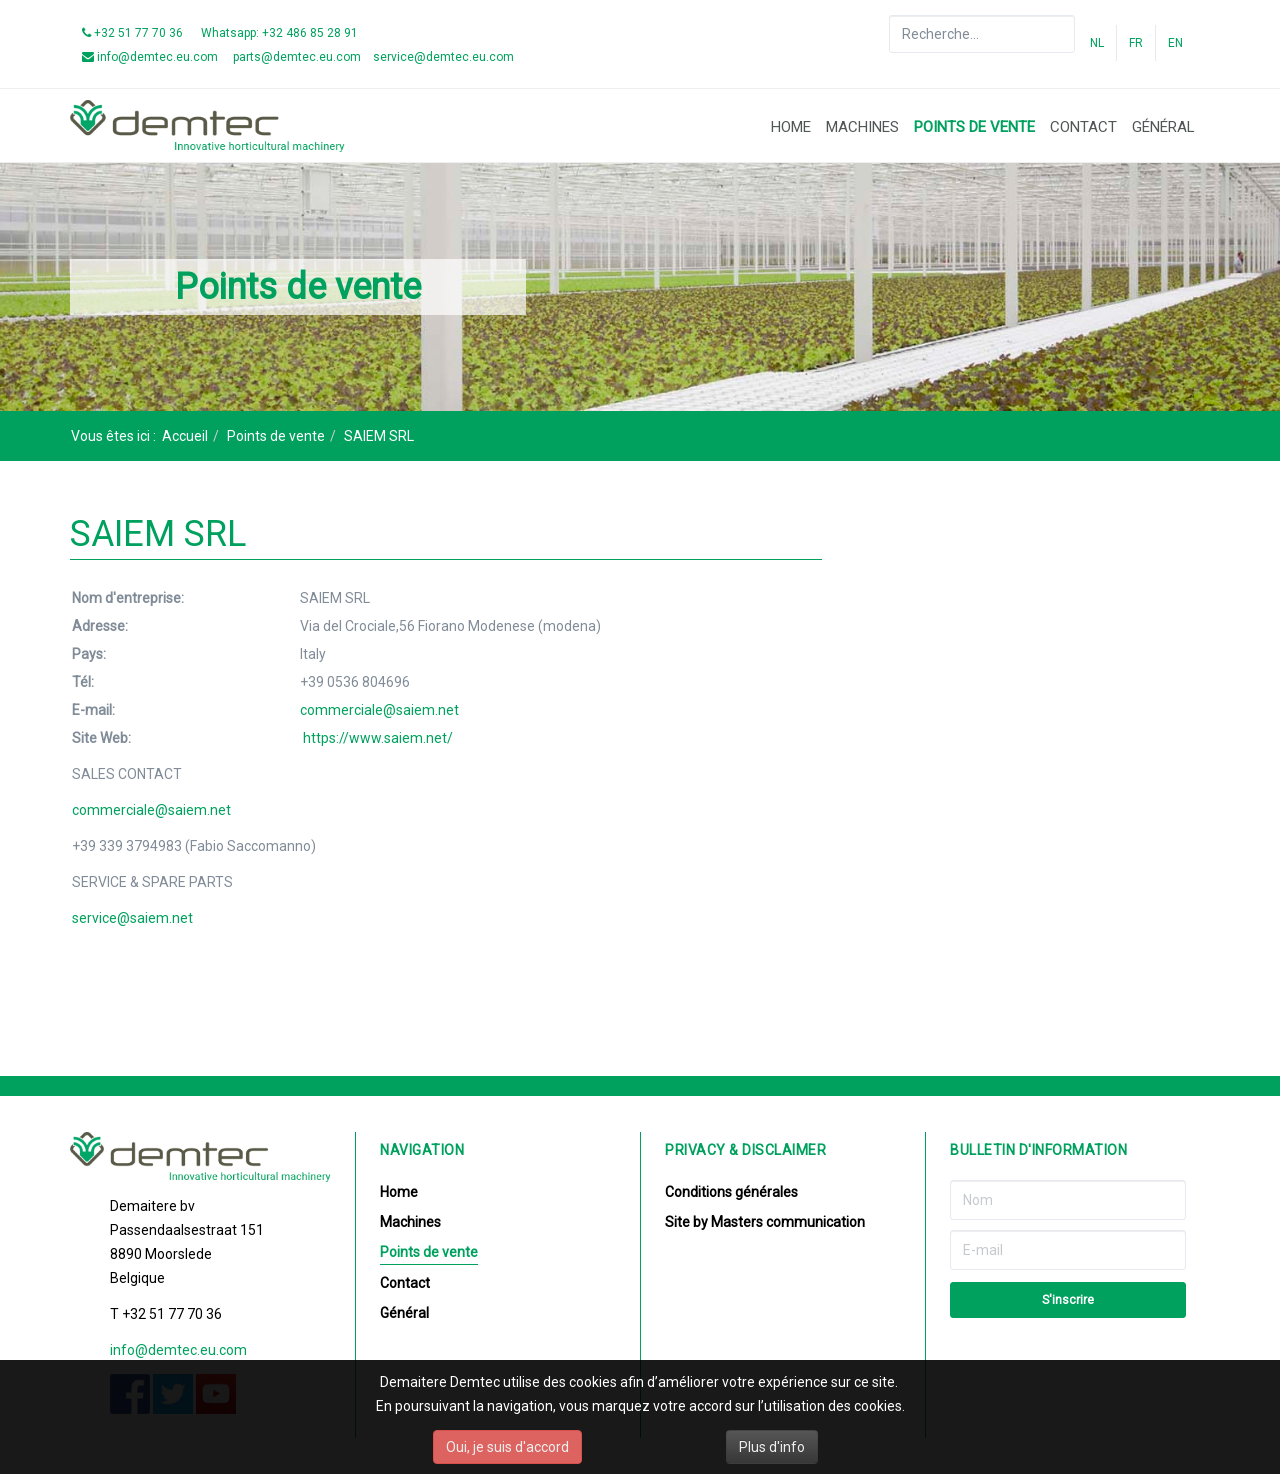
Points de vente (974, 127)
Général (1163, 127)
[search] (982, 34)
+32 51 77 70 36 (132, 33)
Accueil (185, 436)
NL (1097, 43)
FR (1136, 43)
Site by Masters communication (765, 1222)
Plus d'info (772, 1447)
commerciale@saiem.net (379, 710)
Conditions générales (731, 1192)
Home (791, 127)
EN (1175, 43)
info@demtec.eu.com (150, 57)
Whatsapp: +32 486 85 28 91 (279, 33)
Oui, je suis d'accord (507, 1447)
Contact (1083, 127)
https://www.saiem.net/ (378, 738)
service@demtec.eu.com (443, 57)
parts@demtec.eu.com (295, 57)
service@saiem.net (132, 918)
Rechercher (889, 15)
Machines (862, 127)
